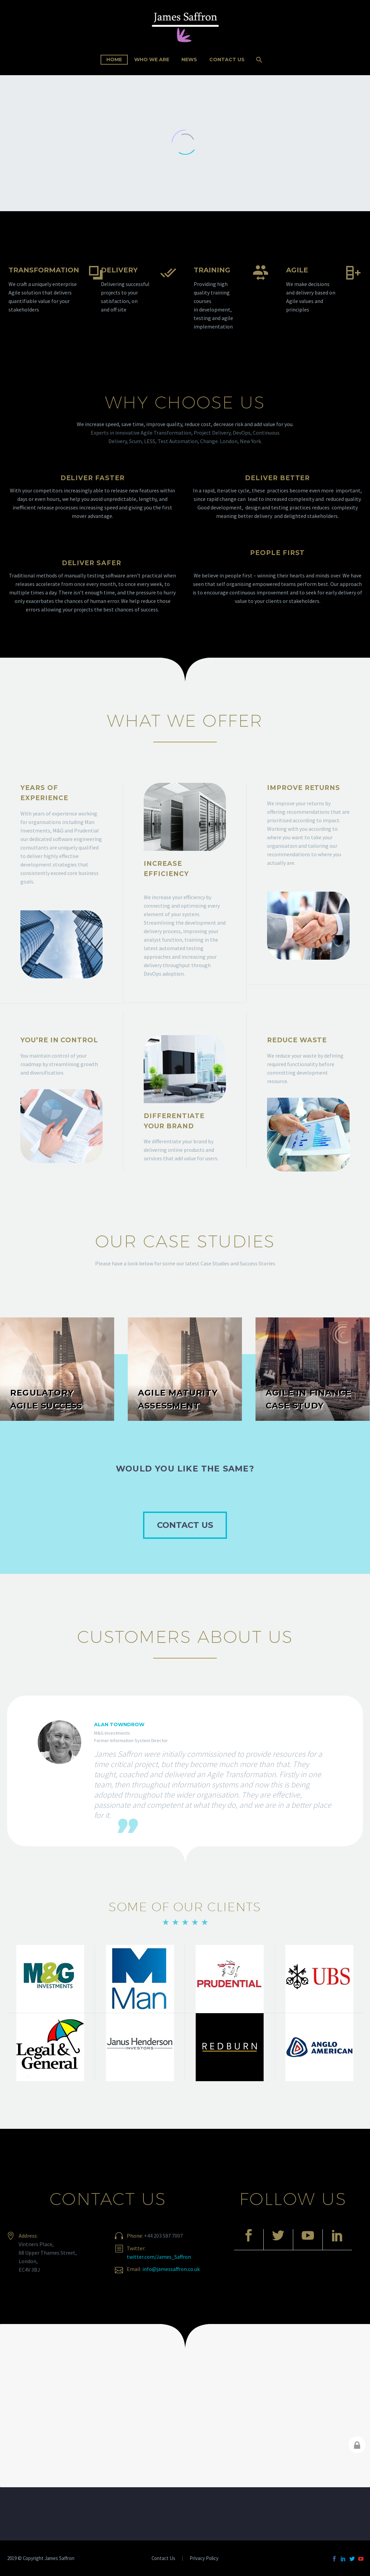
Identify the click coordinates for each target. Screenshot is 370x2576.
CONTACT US (185, 1525)
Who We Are (151, 59)
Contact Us (227, 59)
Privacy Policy (204, 2558)
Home (114, 59)
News (189, 59)
